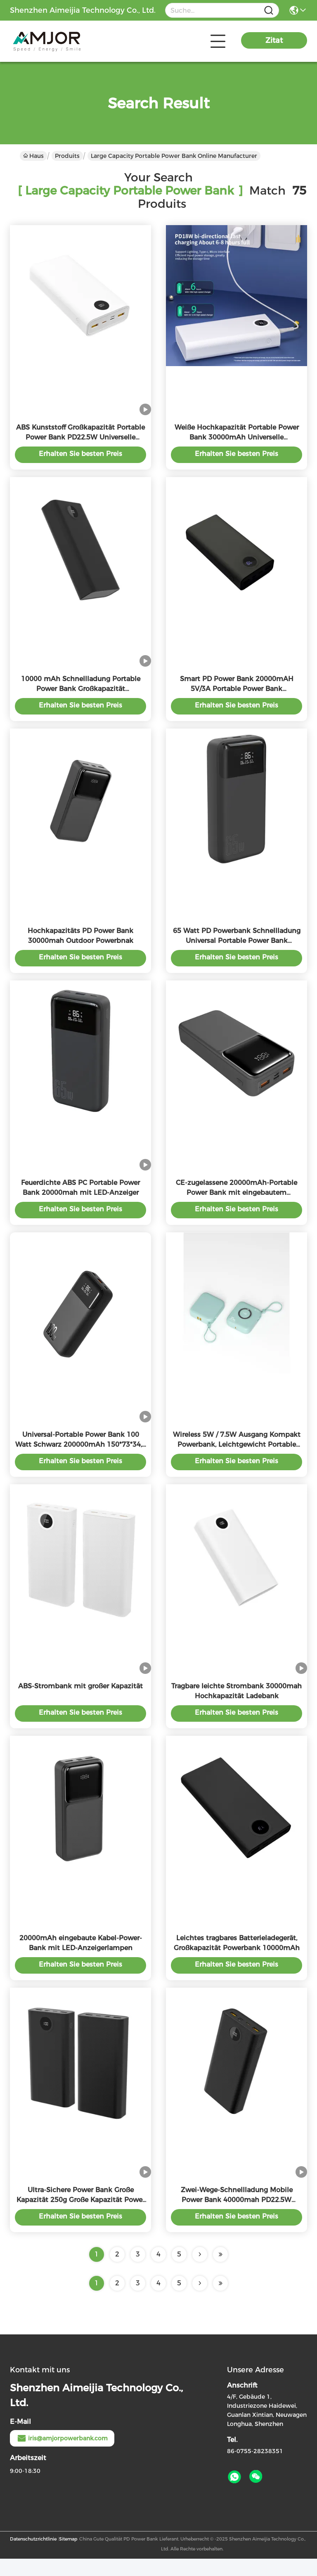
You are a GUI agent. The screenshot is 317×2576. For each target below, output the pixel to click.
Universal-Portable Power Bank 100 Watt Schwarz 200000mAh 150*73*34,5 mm (80, 1455)
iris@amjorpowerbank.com (62, 2455)
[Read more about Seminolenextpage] (199, 2300)
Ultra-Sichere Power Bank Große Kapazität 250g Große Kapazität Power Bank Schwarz (81, 2217)
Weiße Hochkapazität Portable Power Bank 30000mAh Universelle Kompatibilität (237, 439)
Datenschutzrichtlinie (33, 2556)
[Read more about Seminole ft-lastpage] (220, 2300)
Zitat (274, 40)
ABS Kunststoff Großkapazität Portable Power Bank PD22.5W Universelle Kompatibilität (80, 439)
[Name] (269, 10)
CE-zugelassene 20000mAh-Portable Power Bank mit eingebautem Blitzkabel (236, 1201)
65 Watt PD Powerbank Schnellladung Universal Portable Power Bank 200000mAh (236, 947)
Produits (67, 156)
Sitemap (68, 2556)
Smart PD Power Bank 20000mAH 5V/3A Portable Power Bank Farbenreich (236, 693)
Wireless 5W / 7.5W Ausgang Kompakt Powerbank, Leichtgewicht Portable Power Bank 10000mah (236, 1455)
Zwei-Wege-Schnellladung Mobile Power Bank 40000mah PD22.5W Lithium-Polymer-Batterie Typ (237, 2217)
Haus (33, 156)
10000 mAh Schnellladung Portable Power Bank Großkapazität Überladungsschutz (80, 693)
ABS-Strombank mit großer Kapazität (80, 1699)
